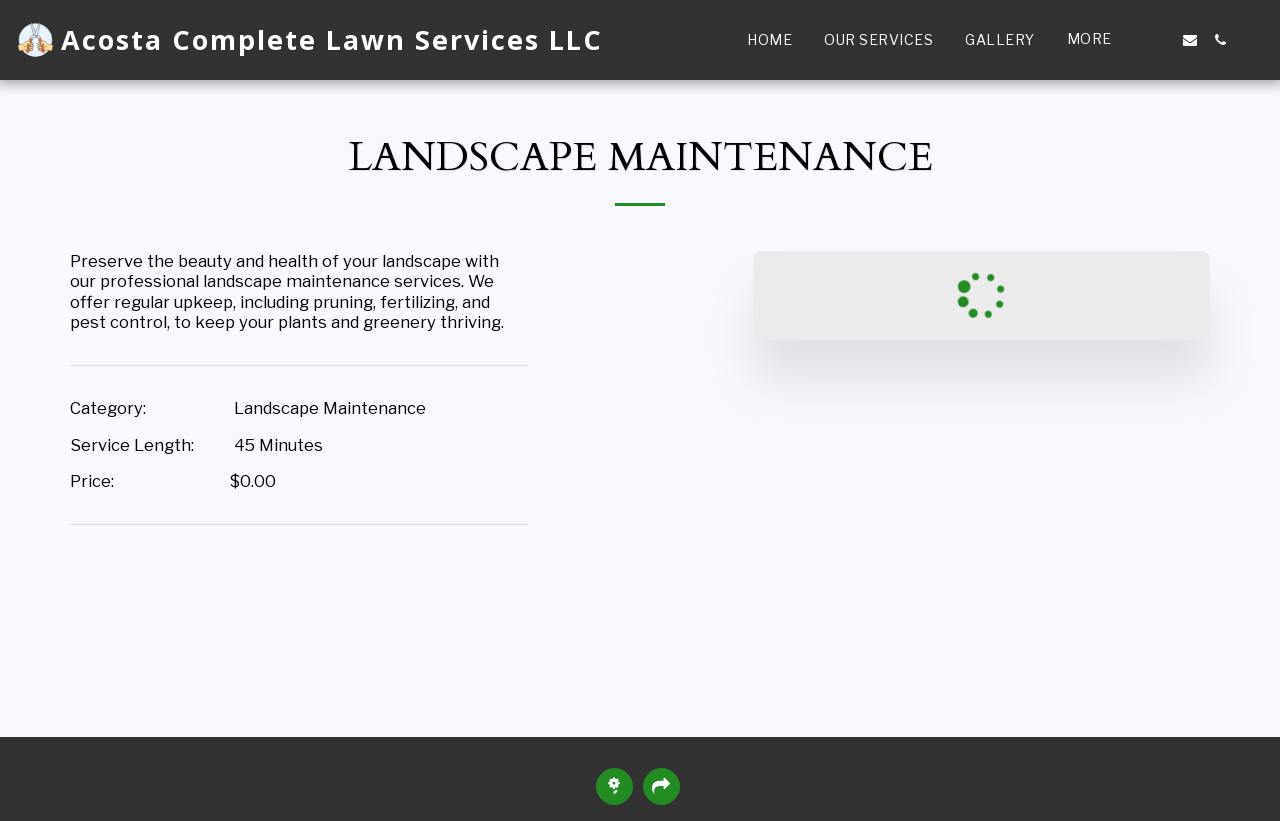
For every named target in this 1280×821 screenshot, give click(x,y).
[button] (1160, 40)
